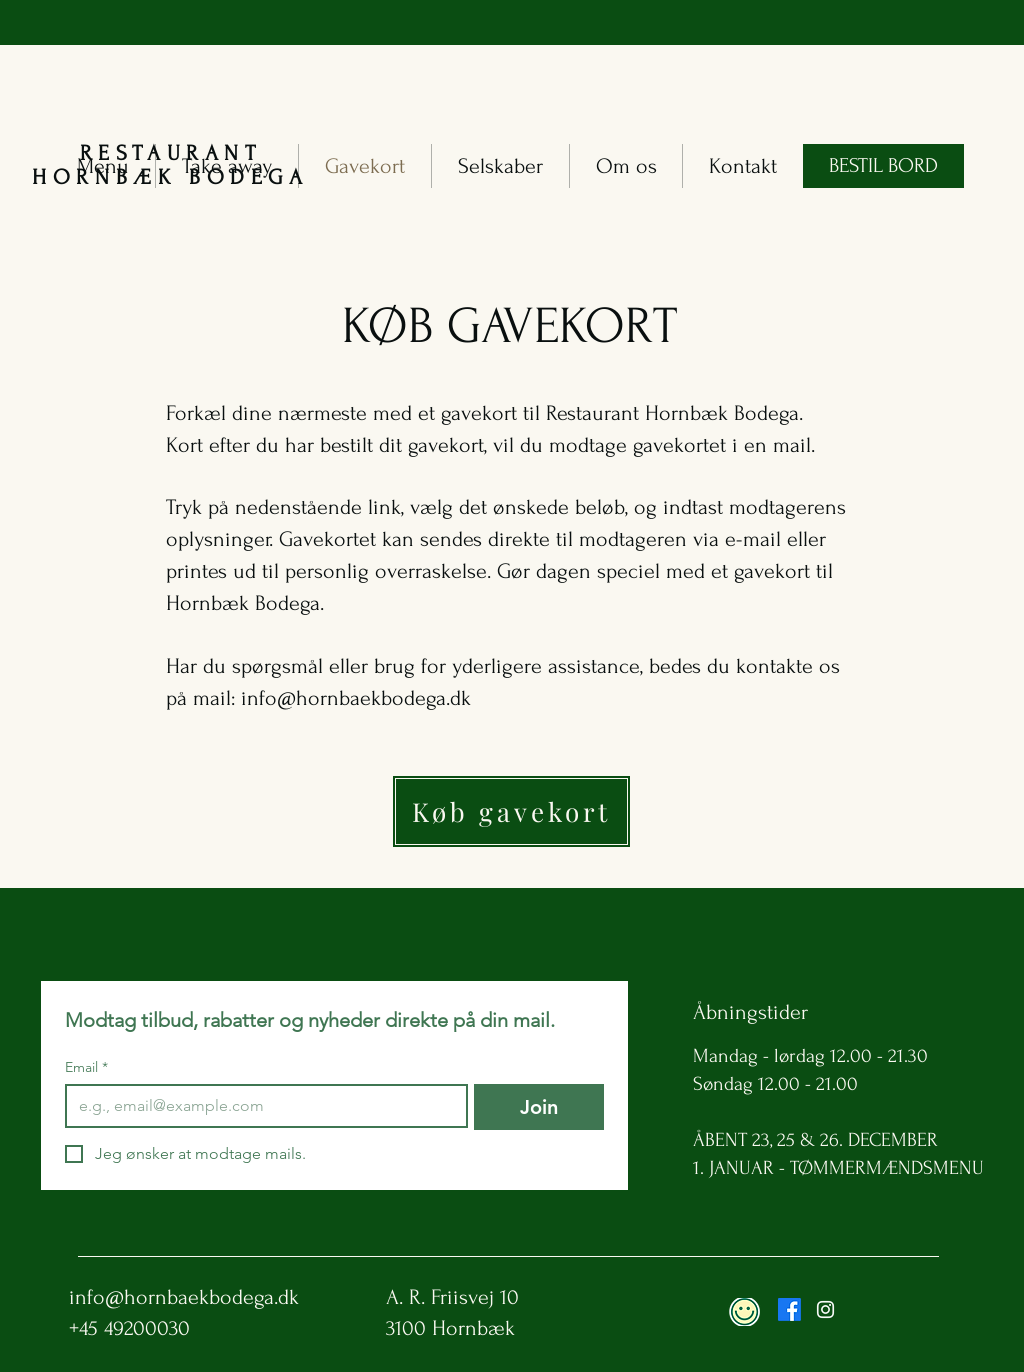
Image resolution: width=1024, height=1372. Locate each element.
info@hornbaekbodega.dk (356, 698)
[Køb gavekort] (511, 811)
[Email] (260, 1106)
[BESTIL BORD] (883, 166)
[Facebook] (789, 1309)
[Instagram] (825, 1309)
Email (86, 1067)
